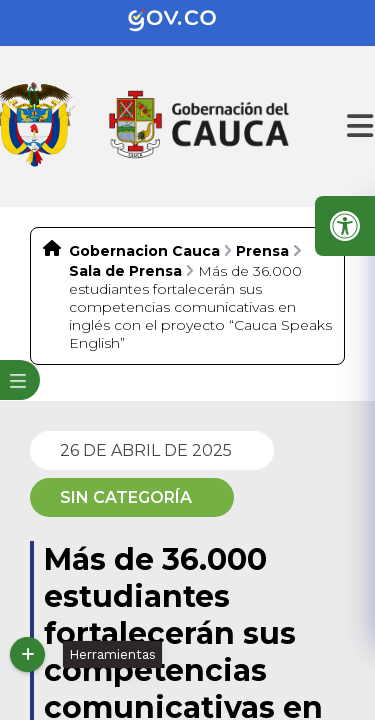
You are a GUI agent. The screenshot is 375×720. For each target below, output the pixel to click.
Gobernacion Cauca (144, 251)
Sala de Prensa (125, 271)
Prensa (262, 251)
